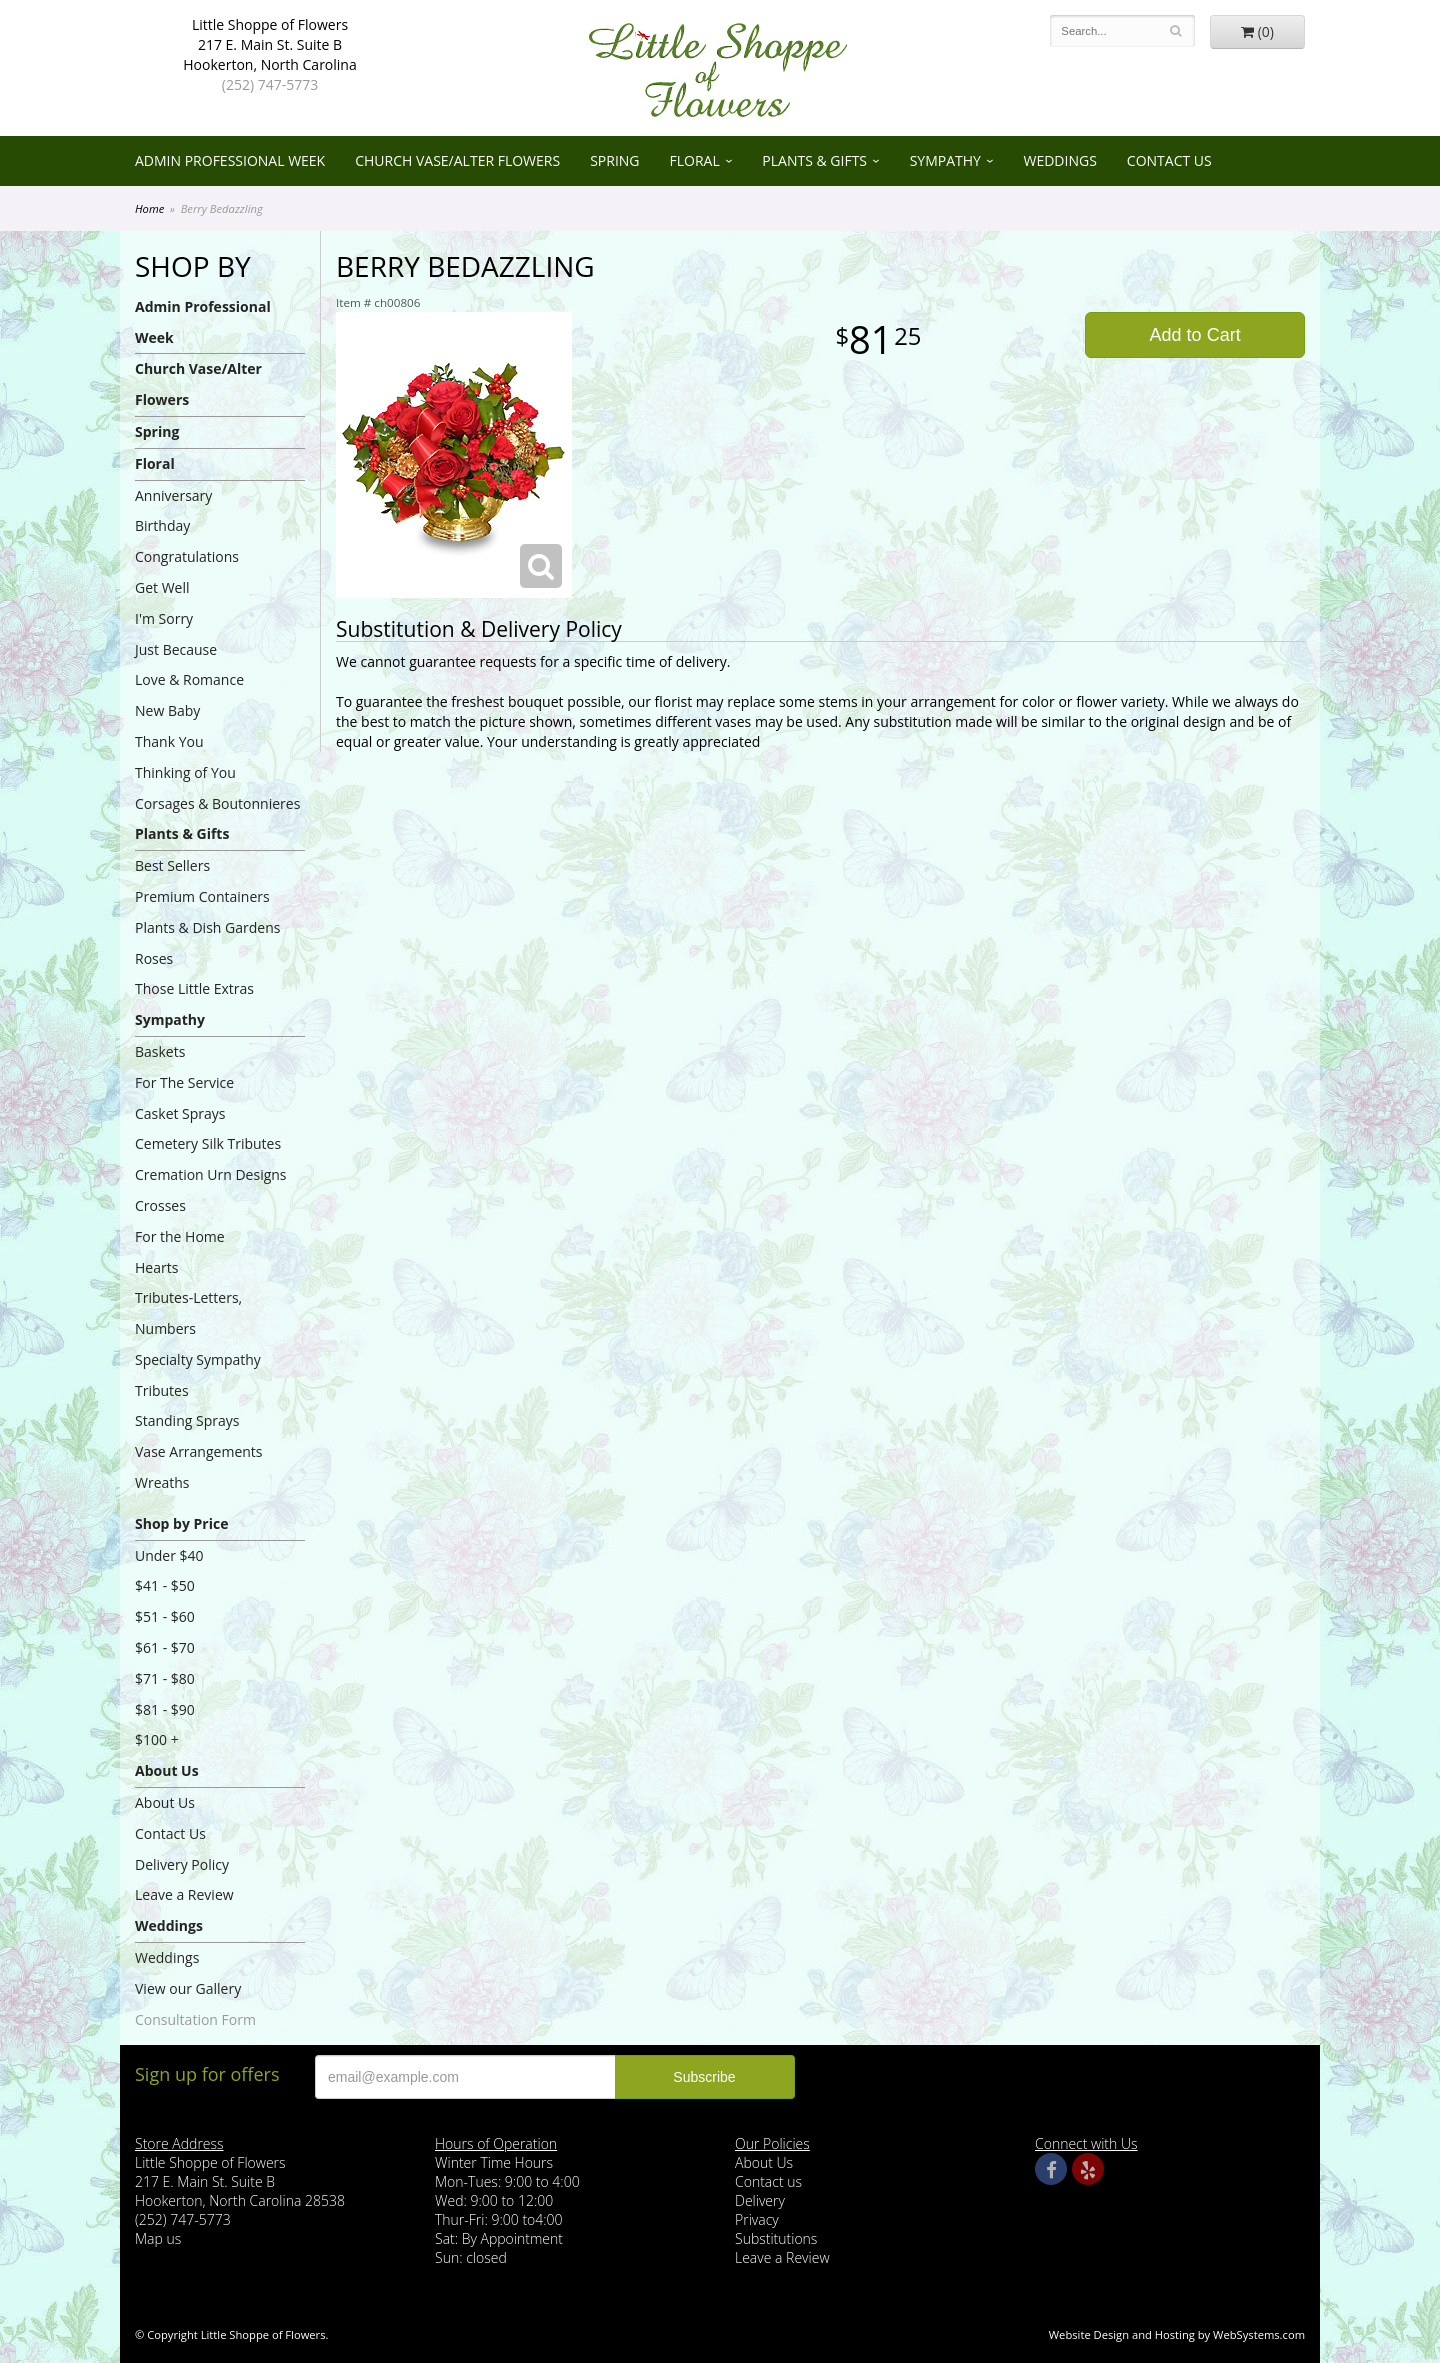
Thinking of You (185, 772)
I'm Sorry (164, 618)
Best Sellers (172, 865)
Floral (695, 160)
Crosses (160, 1205)
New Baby (167, 710)
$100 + (157, 1739)
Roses (154, 958)
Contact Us (1169, 160)
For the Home (180, 1236)
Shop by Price (181, 1523)
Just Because (176, 649)
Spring (614, 160)
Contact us (768, 2181)
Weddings (1060, 160)
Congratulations (187, 556)
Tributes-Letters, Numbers (188, 1313)
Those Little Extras (194, 988)
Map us (158, 2238)
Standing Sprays (187, 1420)
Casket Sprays (180, 1113)
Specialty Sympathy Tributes (198, 1375)
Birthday (162, 525)
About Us (167, 1770)
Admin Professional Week (230, 160)
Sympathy (945, 160)
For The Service (184, 1082)
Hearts (156, 1267)
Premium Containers (202, 896)
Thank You (169, 741)
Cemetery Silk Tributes (208, 1143)
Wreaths (162, 1482)
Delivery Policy (182, 1864)
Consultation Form (195, 2019)
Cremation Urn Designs (211, 1174)
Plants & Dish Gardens (207, 927)
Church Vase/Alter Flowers (457, 160)
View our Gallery (188, 1988)
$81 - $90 (165, 1709)
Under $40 (169, 1555)
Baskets (160, 1051)
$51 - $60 (165, 1616)
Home (149, 208)
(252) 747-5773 (270, 84)
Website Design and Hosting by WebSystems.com (1177, 2334)
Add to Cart (1195, 335)
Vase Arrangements (199, 1451)
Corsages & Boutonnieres (217, 803)
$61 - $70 (165, 1647)
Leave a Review (184, 1894)
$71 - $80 (165, 1678)
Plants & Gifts (814, 160)
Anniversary (173, 495)
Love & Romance (189, 679)
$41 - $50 (165, 1585)
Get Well (162, 587)
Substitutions (776, 2238)
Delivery (760, 2200)
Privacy (757, 2219)
